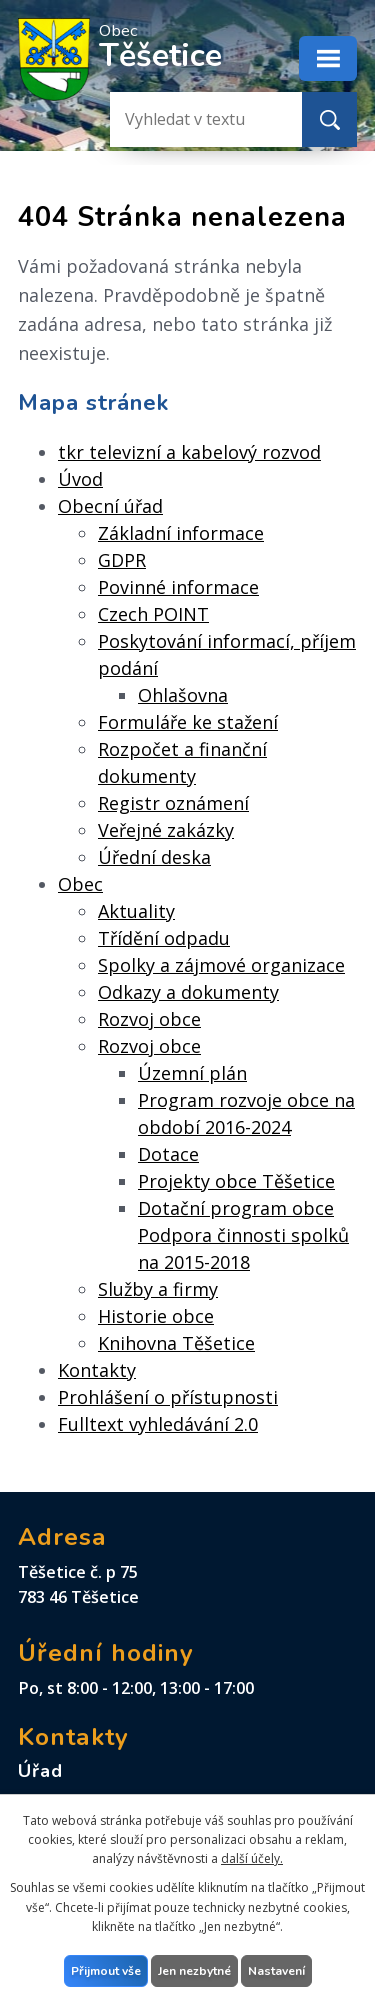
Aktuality (136, 911)
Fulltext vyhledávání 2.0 (158, 1424)
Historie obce (156, 1316)
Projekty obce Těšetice (236, 1181)
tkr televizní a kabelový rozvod (189, 452)
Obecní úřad (110, 506)
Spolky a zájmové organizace (221, 965)
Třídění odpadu (164, 938)
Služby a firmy (158, 1289)
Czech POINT (153, 614)
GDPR (122, 560)
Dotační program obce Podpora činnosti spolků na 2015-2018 (243, 1235)
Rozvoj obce (149, 1019)
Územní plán (192, 1073)
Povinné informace (178, 587)
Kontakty (97, 1370)
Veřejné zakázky (166, 830)
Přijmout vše (106, 1971)
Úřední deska (154, 857)
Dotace (168, 1154)
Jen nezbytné (194, 1971)
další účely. (252, 1858)
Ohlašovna (183, 695)
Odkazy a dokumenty (188, 992)
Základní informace (181, 533)
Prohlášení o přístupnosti (168, 1397)
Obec (80, 884)
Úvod (80, 479)
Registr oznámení (173, 803)
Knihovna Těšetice (176, 1343)
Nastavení (276, 1971)
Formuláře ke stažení (188, 722)
